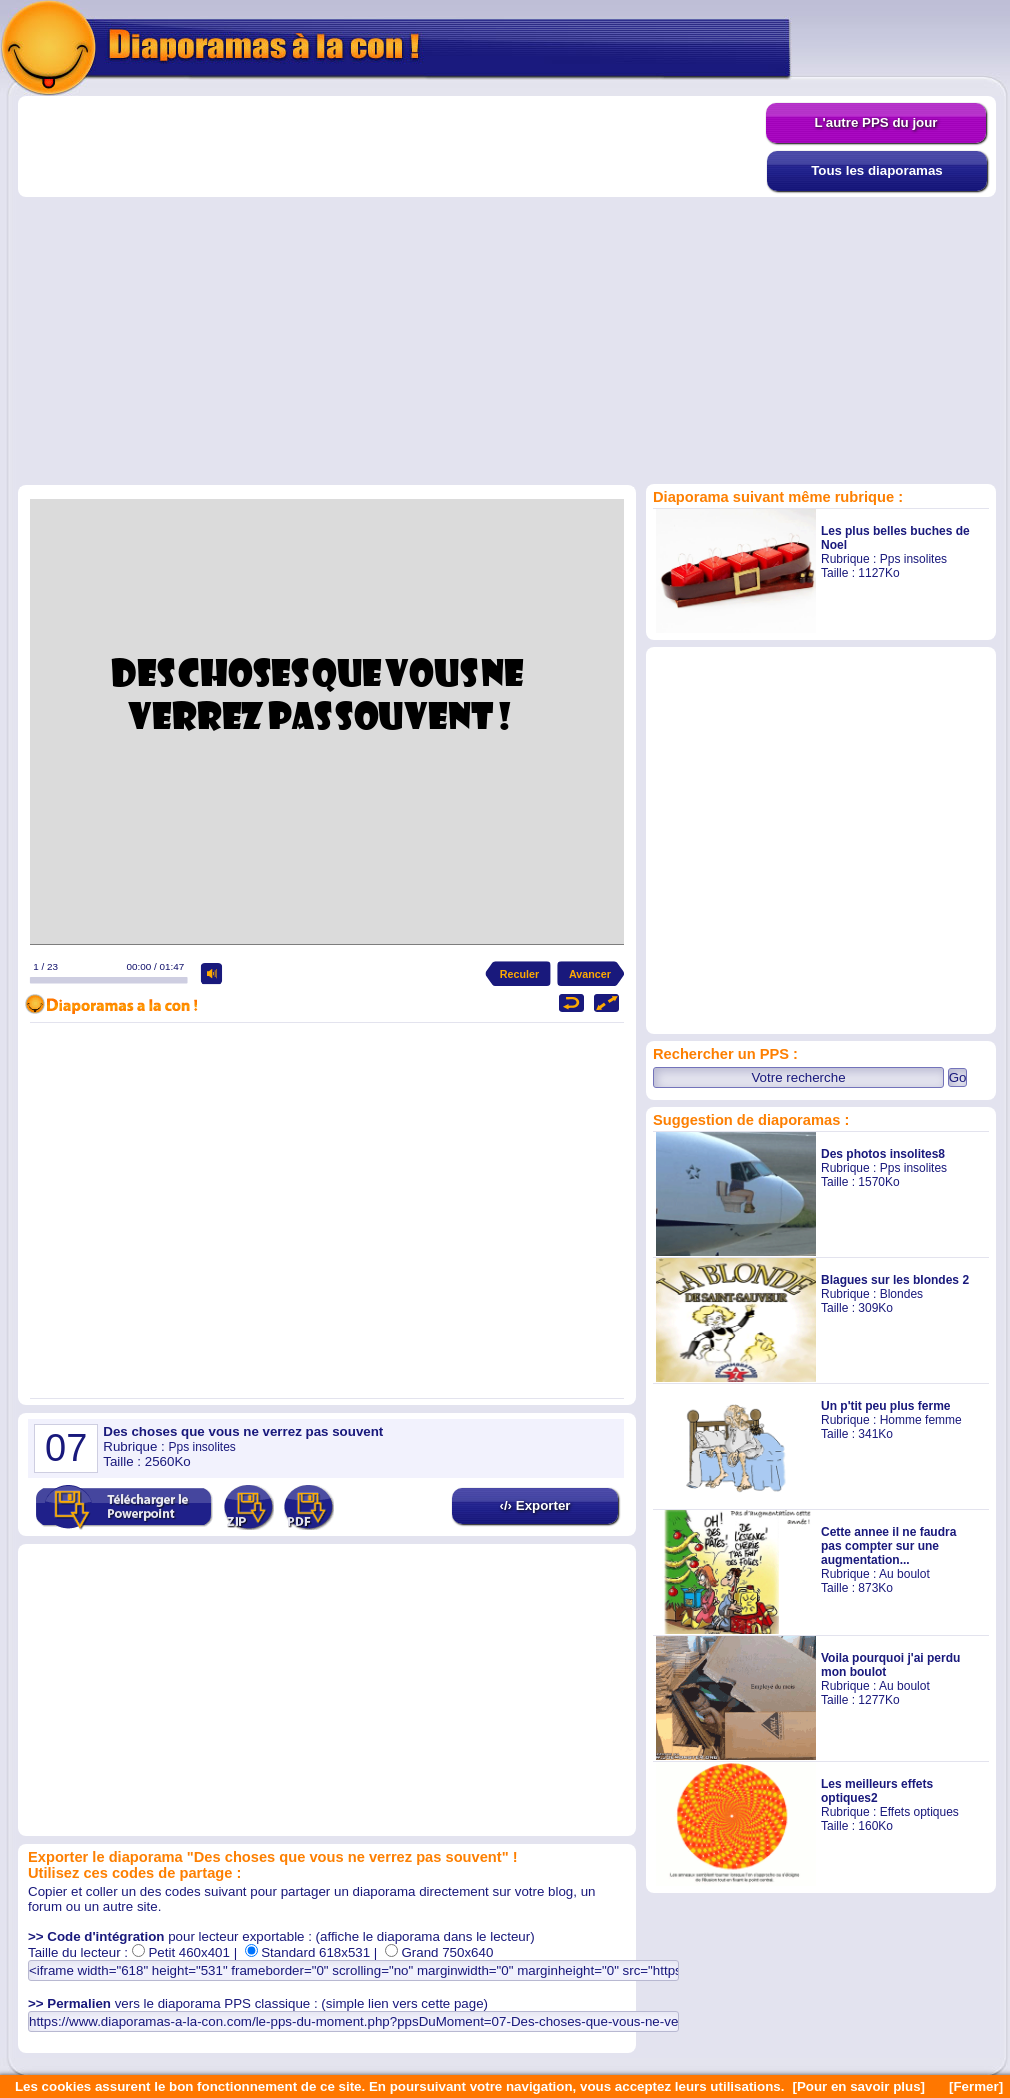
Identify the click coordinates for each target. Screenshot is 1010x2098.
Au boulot (904, 1574)
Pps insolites (913, 559)
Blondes (901, 1294)
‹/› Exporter (534, 1505)
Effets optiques (919, 1812)
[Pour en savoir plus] (858, 2086)
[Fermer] (976, 2086)
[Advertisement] (187, 289)
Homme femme (921, 1420)
